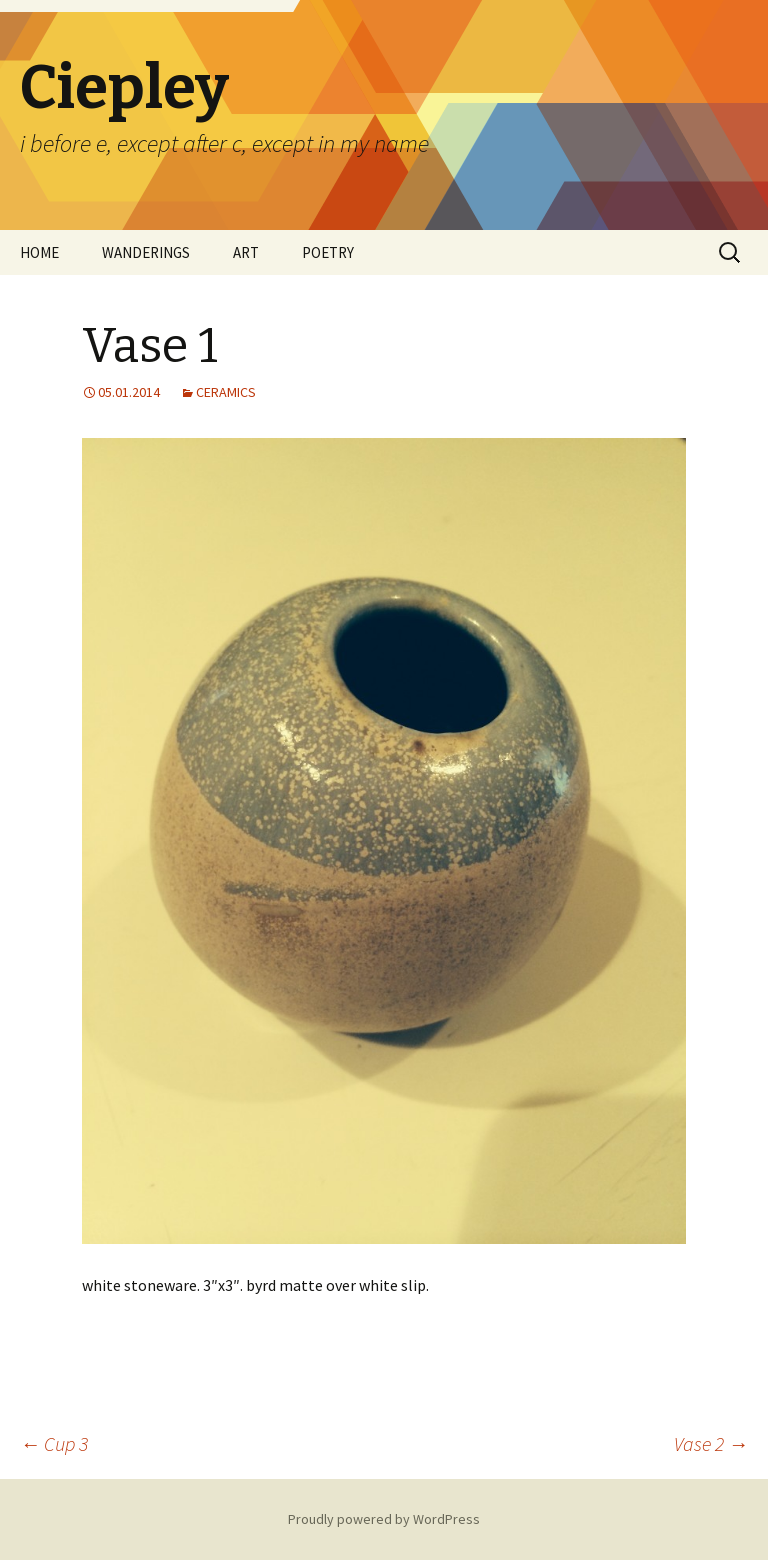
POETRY (328, 252)
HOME (39, 252)
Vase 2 (711, 1443)
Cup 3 (54, 1443)
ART (246, 252)
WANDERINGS (146, 252)
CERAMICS (226, 392)
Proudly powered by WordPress (384, 1519)
